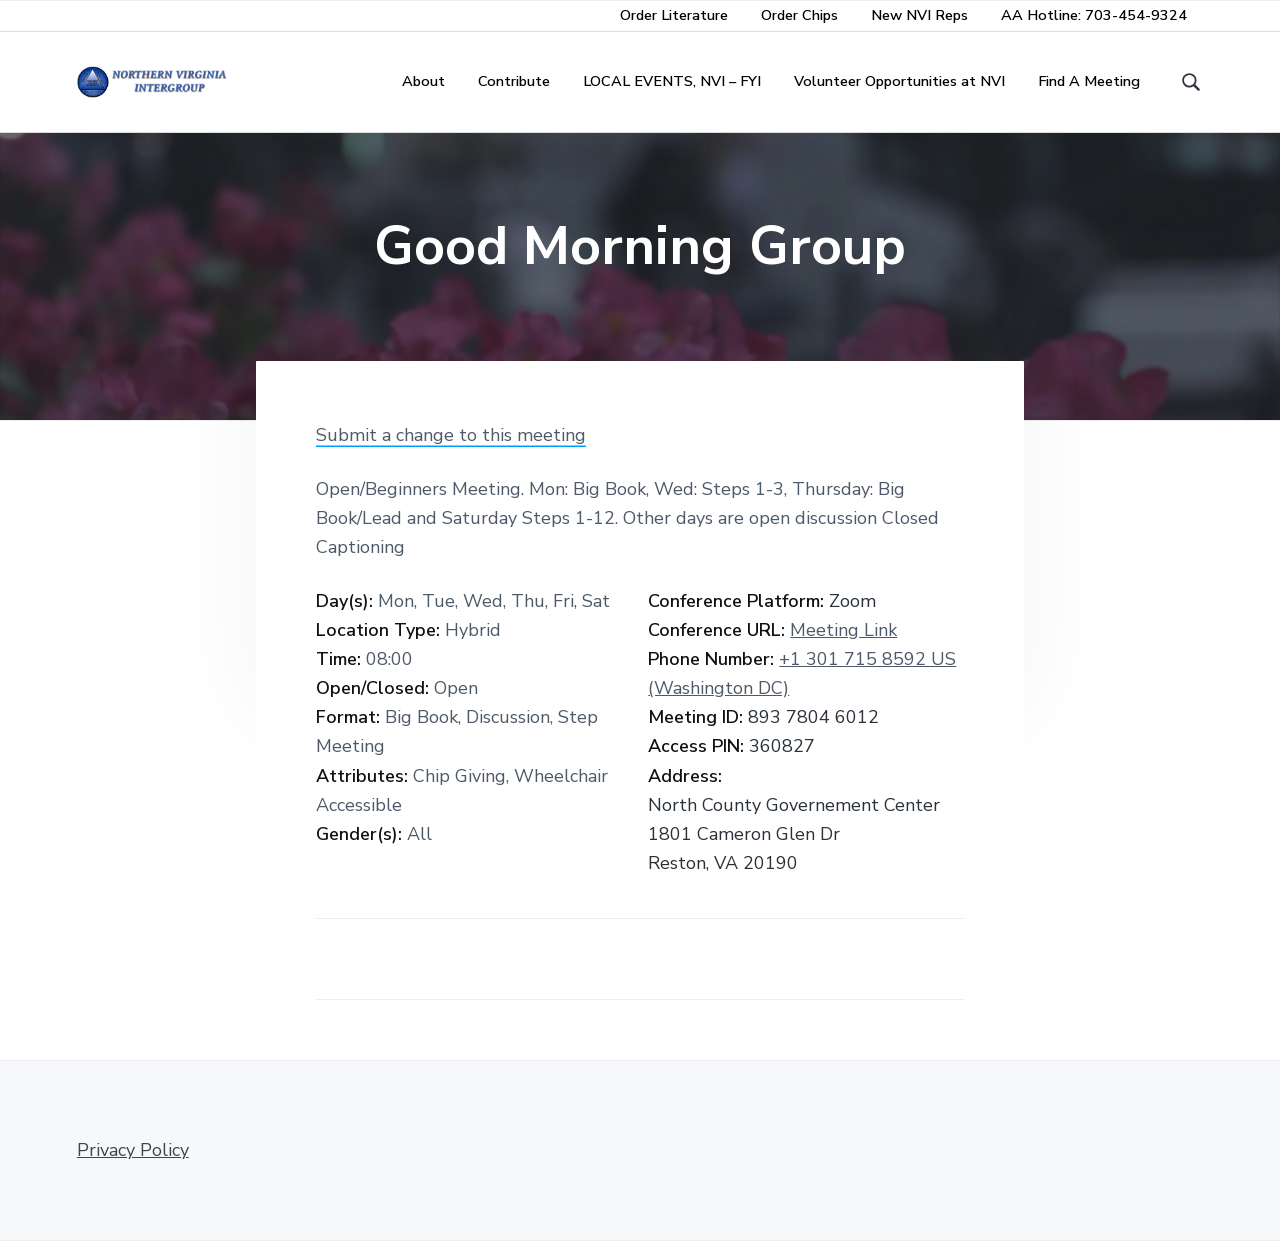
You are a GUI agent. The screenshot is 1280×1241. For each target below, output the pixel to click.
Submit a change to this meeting (451, 435)
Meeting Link (843, 630)
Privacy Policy (133, 1150)
